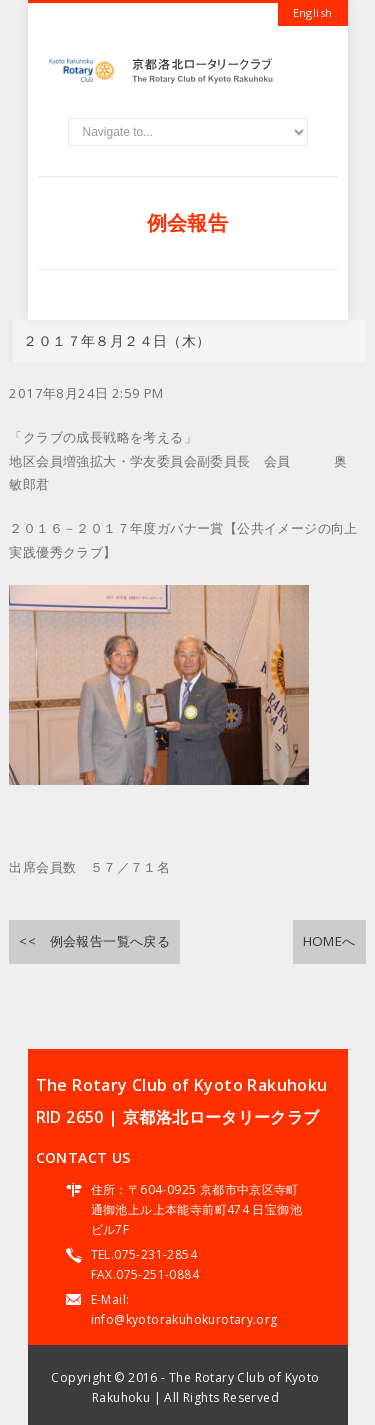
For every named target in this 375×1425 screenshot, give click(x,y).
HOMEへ (329, 941)
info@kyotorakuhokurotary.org (184, 1319)
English (313, 12)
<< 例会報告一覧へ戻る (94, 941)
